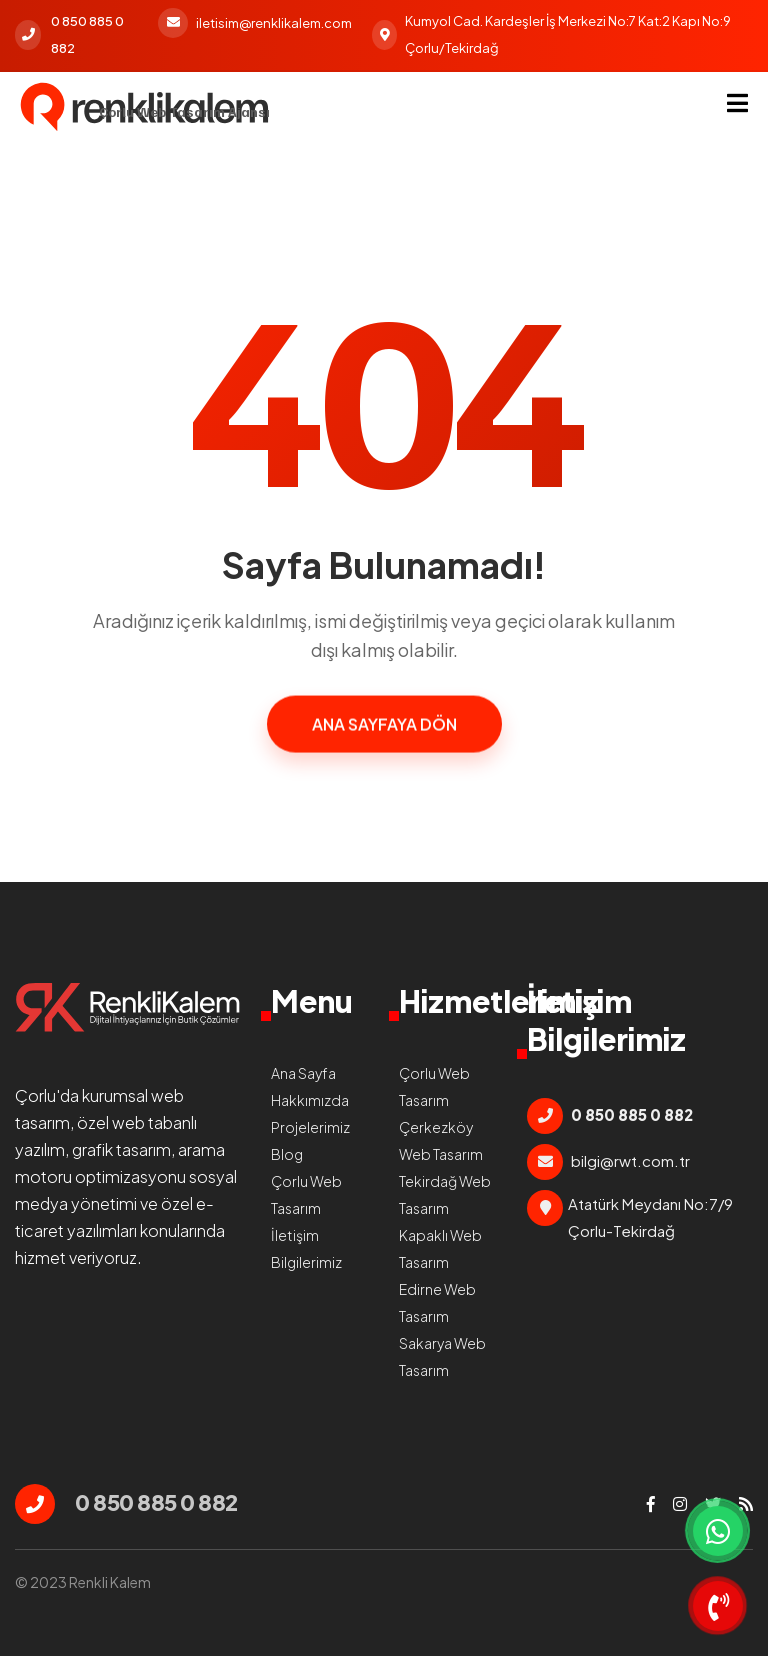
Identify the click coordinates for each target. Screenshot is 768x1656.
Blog (287, 1154)
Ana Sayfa (303, 1073)
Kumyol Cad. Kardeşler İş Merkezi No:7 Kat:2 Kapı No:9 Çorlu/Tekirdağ (551, 34)
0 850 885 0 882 (69, 34)
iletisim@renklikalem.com (255, 23)
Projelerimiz (310, 1127)
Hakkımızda (310, 1100)
